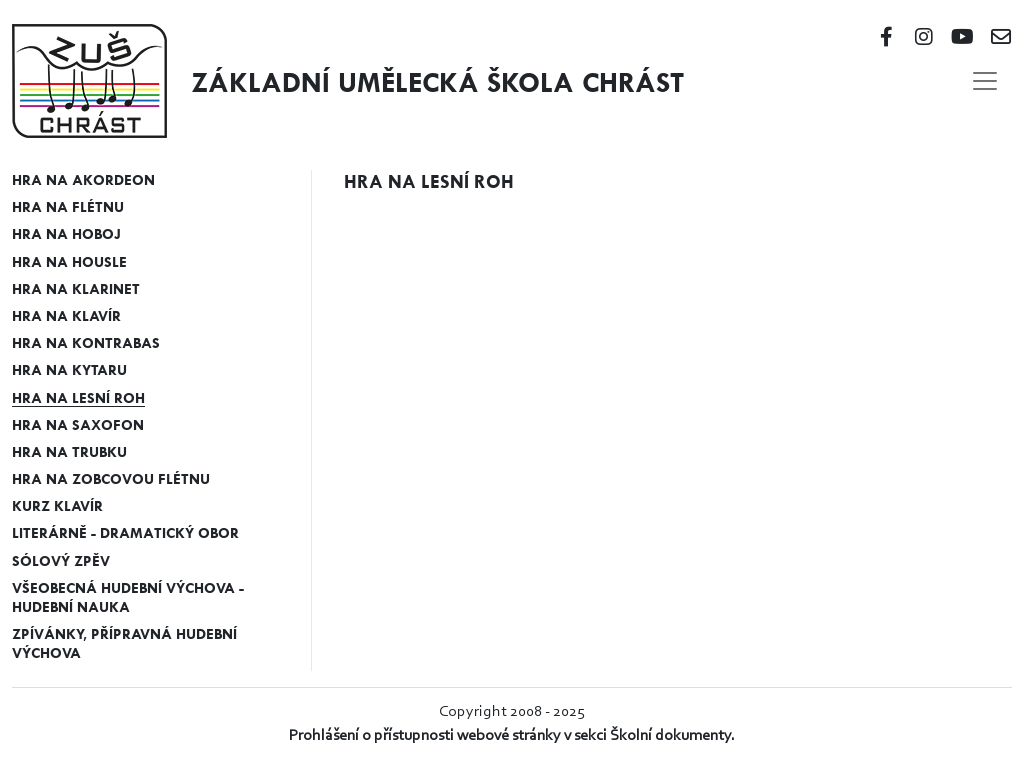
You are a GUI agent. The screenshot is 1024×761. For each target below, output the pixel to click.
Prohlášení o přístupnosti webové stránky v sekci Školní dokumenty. (512, 736)
